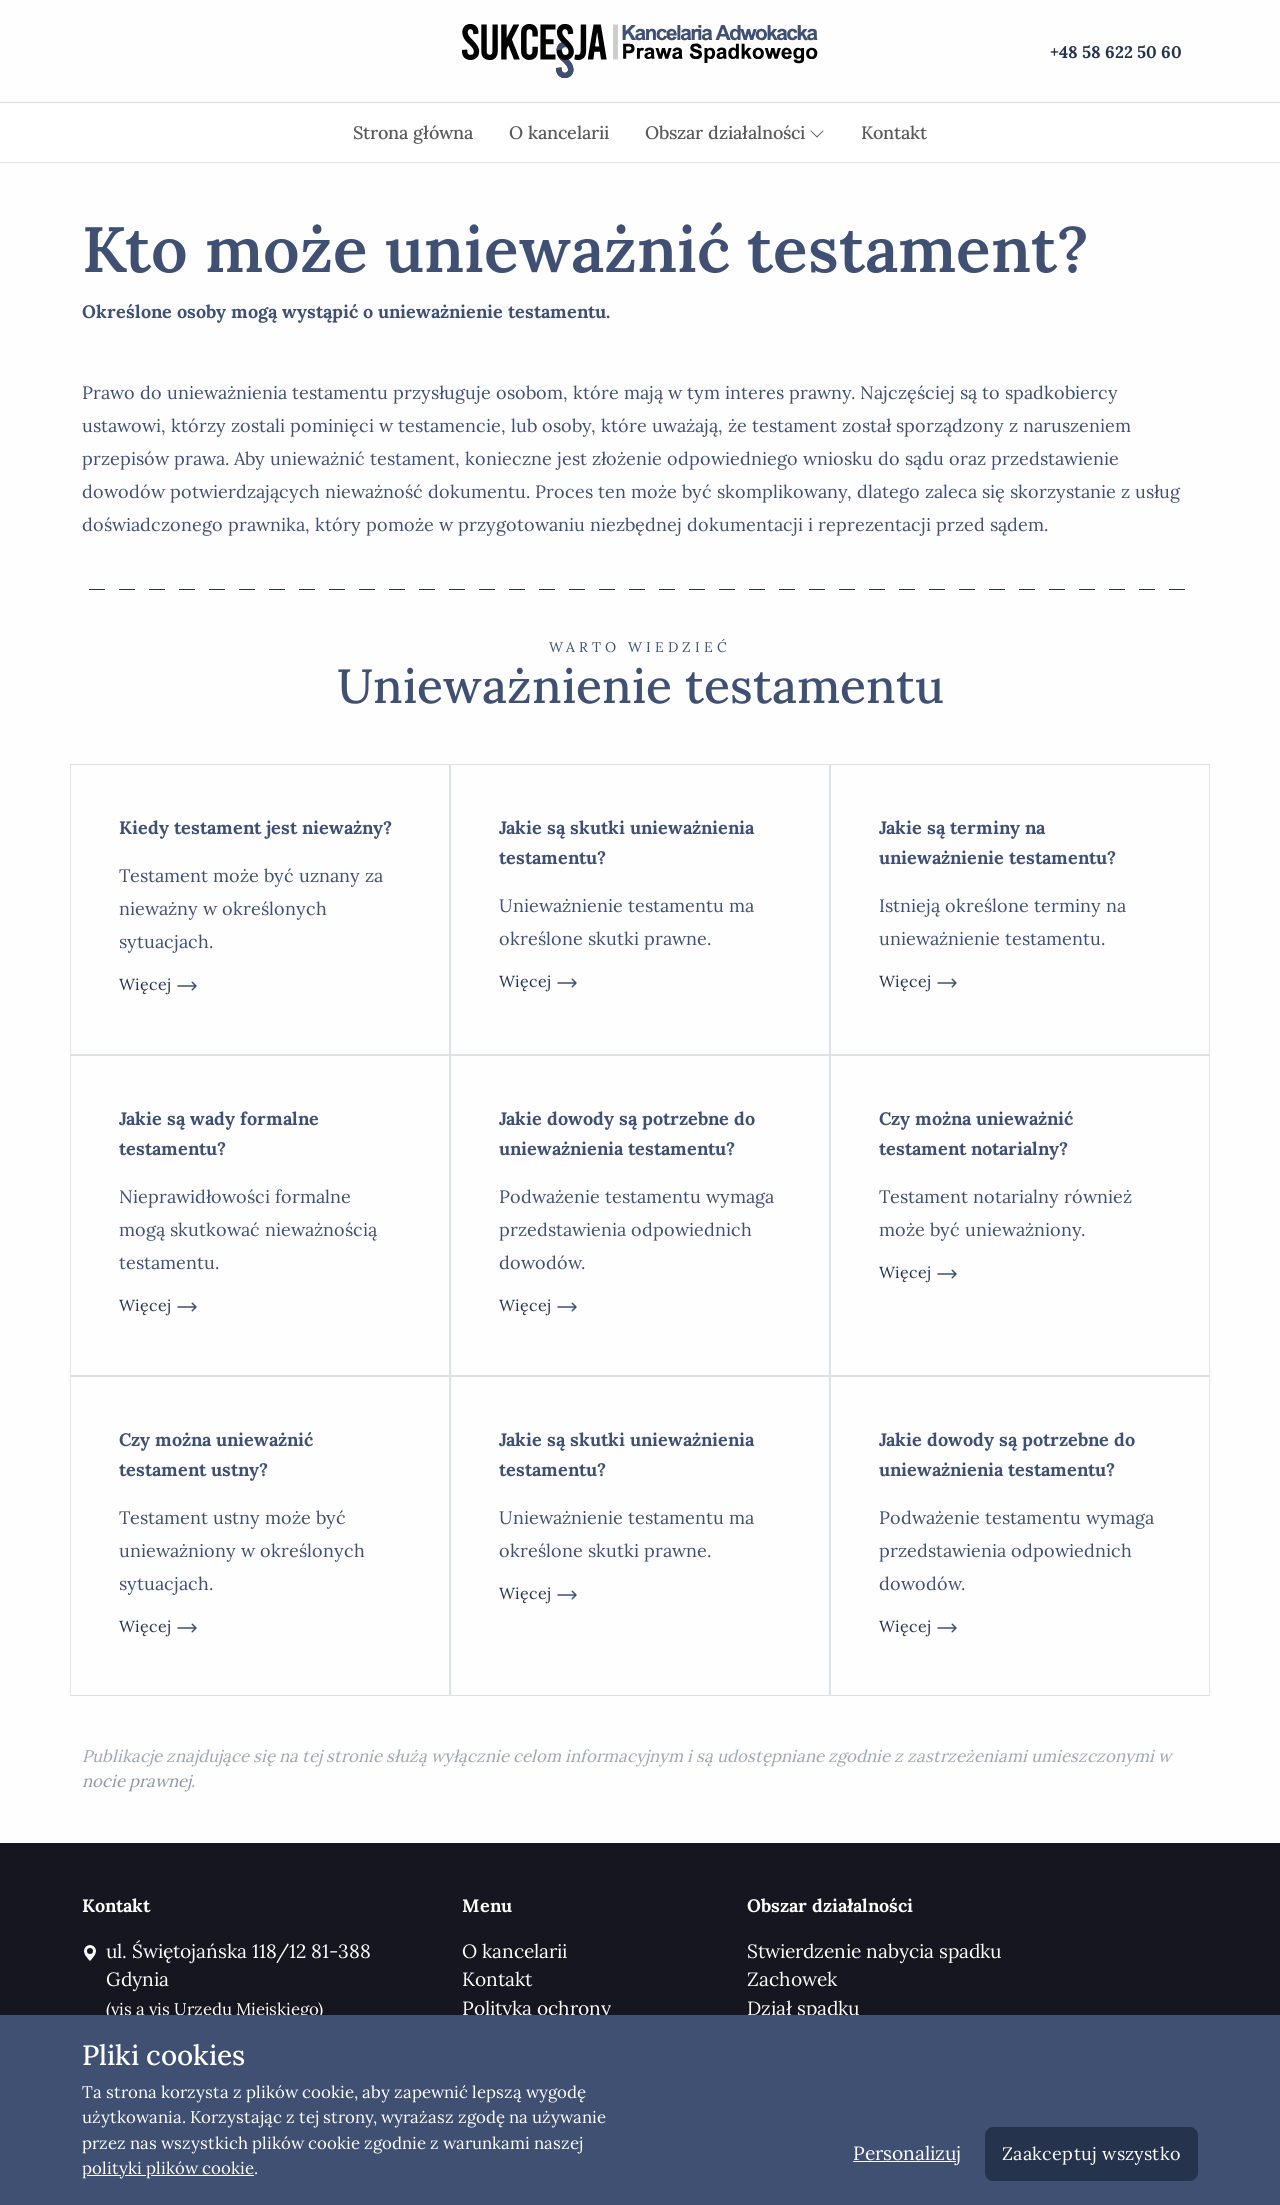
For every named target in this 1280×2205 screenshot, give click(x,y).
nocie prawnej (136, 1781)
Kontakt (894, 132)
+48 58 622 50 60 (1116, 52)
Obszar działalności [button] (735, 132)
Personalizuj (907, 2153)
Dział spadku (803, 2008)
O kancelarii (559, 132)
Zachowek (792, 1979)
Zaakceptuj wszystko (1091, 2153)
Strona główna (413, 132)
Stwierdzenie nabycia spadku (874, 1951)
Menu (487, 1905)
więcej (159, 986)
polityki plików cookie (168, 2168)
